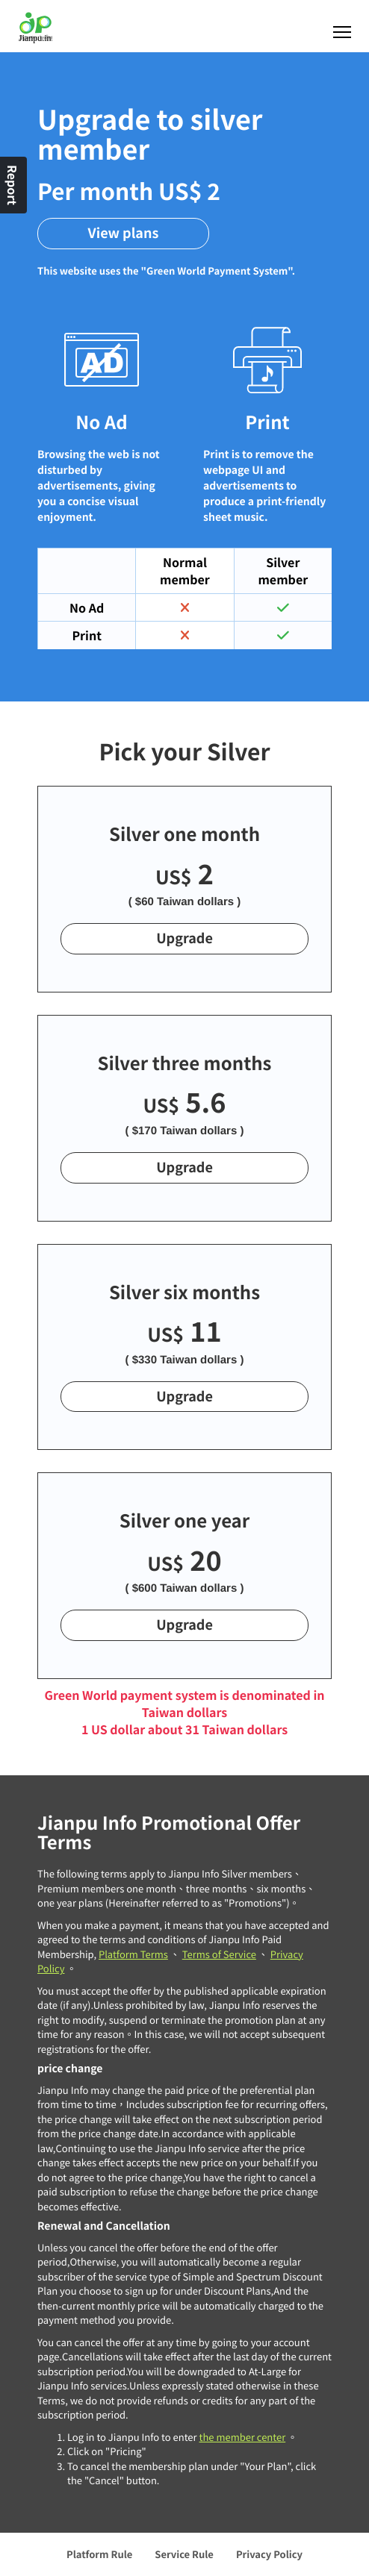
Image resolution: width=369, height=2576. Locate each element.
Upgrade (184, 938)
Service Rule (184, 2554)
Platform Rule (99, 2554)
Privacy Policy (269, 2554)
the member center (242, 2437)
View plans (123, 233)
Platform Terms (133, 1954)
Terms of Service (219, 1954)
